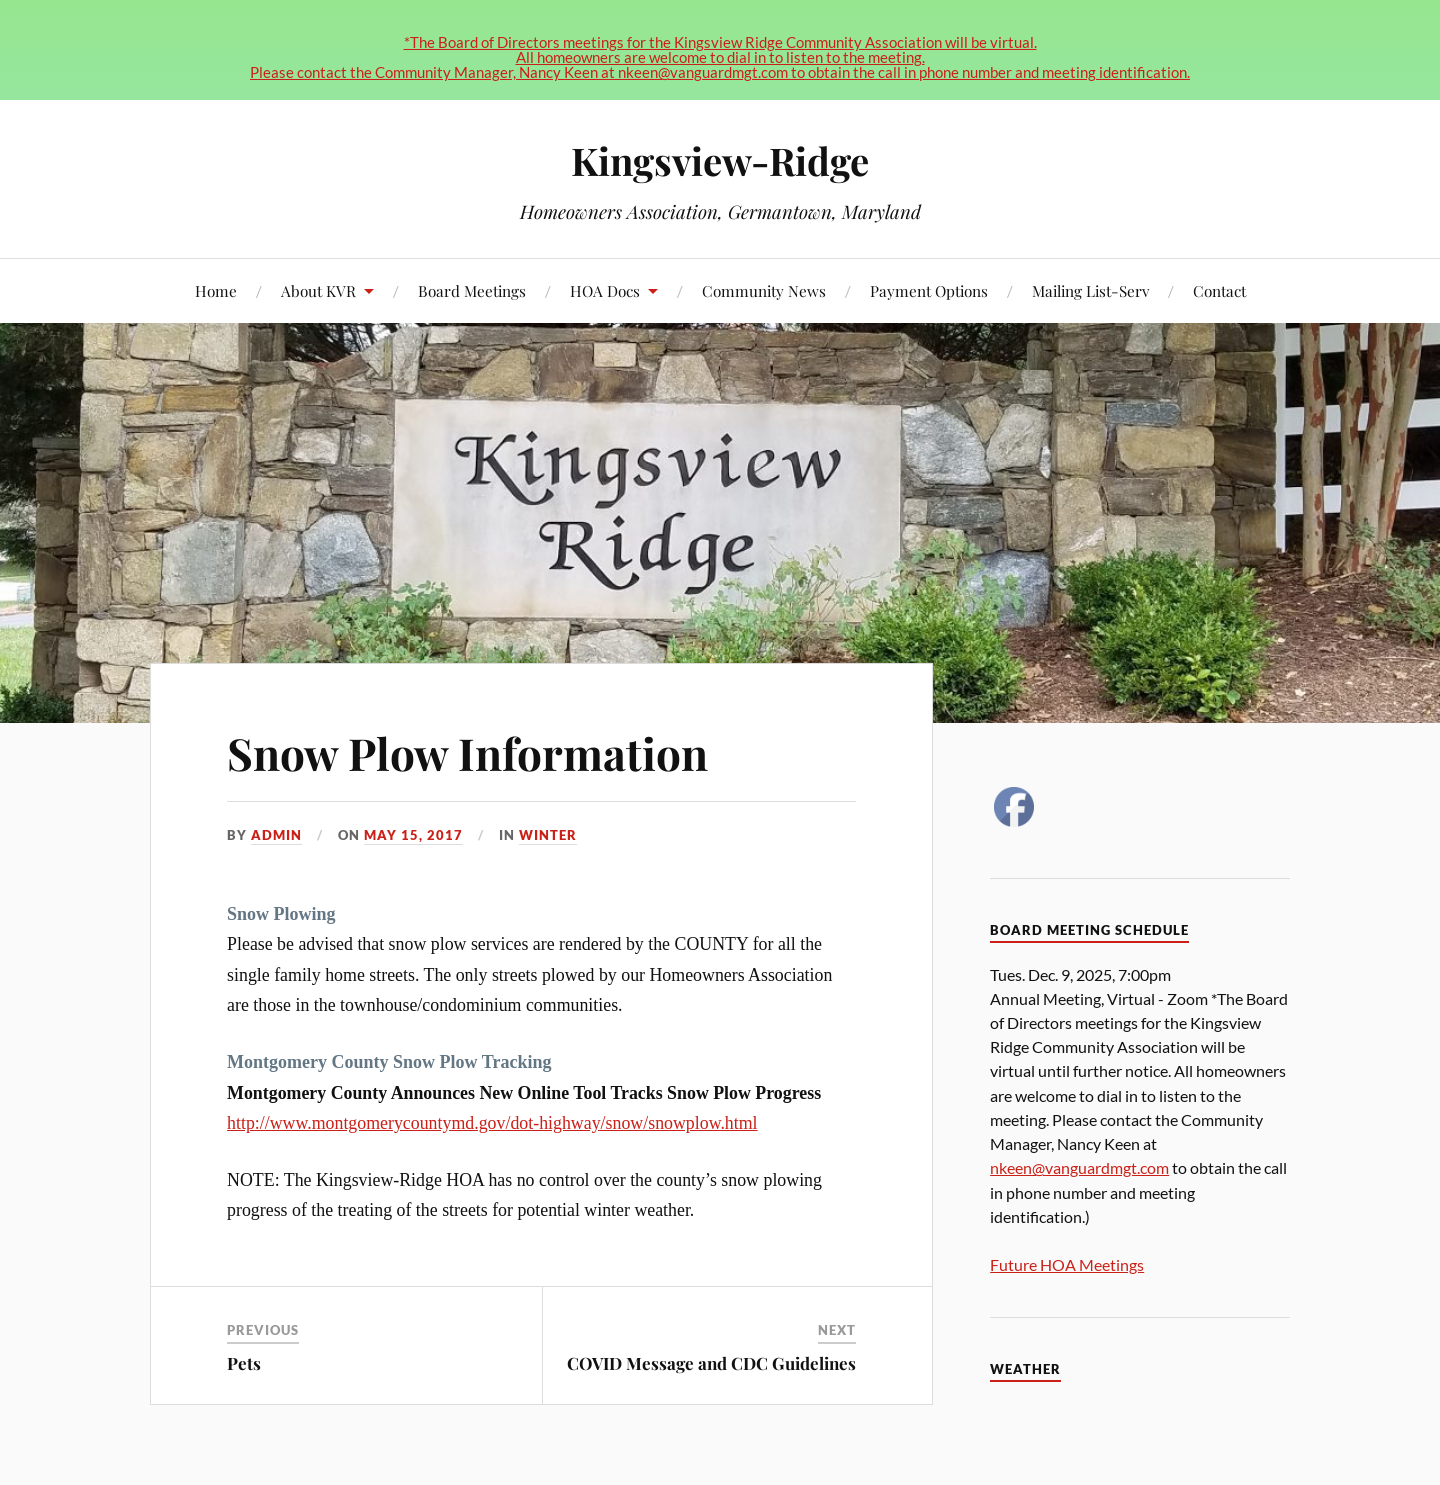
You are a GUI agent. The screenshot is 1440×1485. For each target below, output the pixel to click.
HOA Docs (605, 290)
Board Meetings (472, 290)
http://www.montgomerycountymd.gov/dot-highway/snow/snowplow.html (492, 1123)
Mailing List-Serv (1090, 290)
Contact (1219, 290)
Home (216, 290)
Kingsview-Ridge (720, 160)
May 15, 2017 (413, 835)
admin (276, 835)
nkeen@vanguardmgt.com (1079, 1167)
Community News (764, 290)
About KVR (318, 290)
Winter (548, 835)
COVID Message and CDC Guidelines (711, 1363)
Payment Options (929, 290)
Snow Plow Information (467, 752)
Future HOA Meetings (1067, 1264)
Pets (244, 1363)
